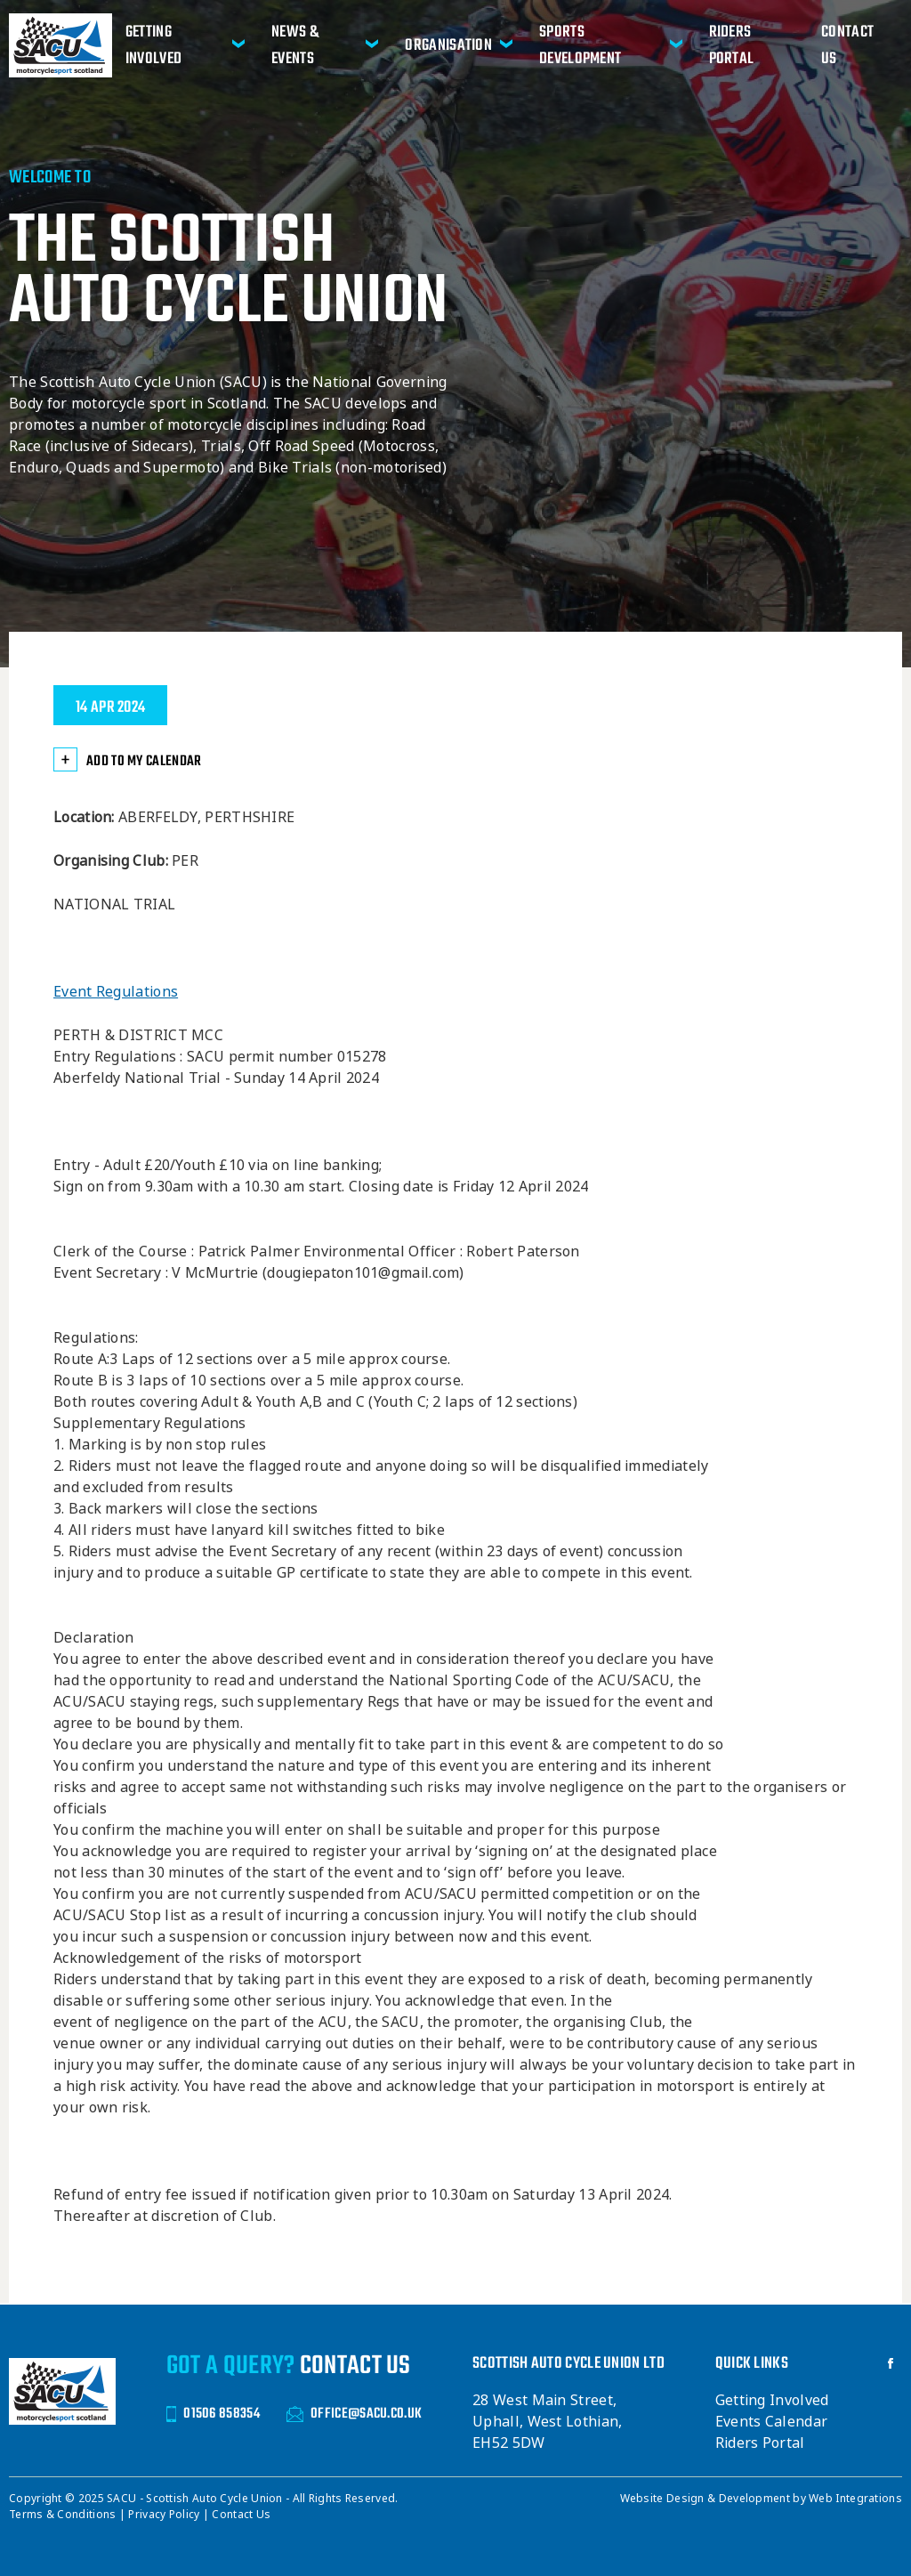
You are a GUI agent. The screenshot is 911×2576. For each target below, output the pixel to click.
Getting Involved (153, 45)
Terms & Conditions (64, 2515)
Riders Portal (731, 45)
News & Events (294, 45)
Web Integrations (855, 2499)
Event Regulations (115, 991)
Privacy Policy (165, 2515)
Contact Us (847, 45)
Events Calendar (771, 2421)
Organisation (448, 45)
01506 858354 (213, 2413)
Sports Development (580, 45)
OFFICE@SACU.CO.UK (354, 2413)
